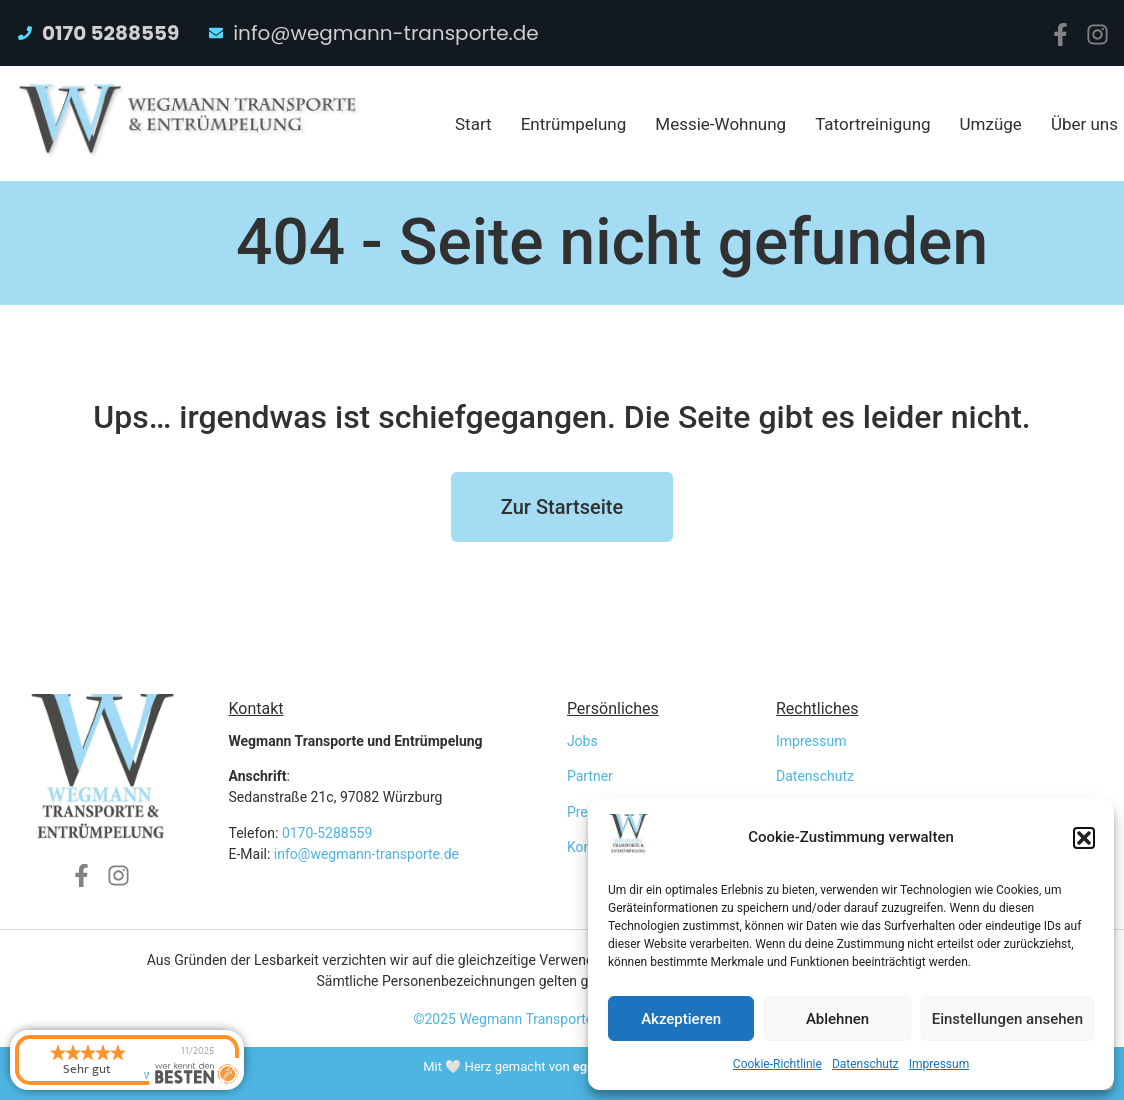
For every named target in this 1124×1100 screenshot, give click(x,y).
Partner (590, 776)
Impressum (939, 1064)
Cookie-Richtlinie (777, 1064)
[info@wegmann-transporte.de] (216, 33)
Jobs (582, 741)
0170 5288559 (110, 33)
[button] (1084, 838)
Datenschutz (865, 1064)
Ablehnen (837, 1019)
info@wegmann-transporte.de (386, 33)
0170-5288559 (327, 833)
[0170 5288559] (25, 33)
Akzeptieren (681, 1019)
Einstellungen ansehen (1007, 1019)
